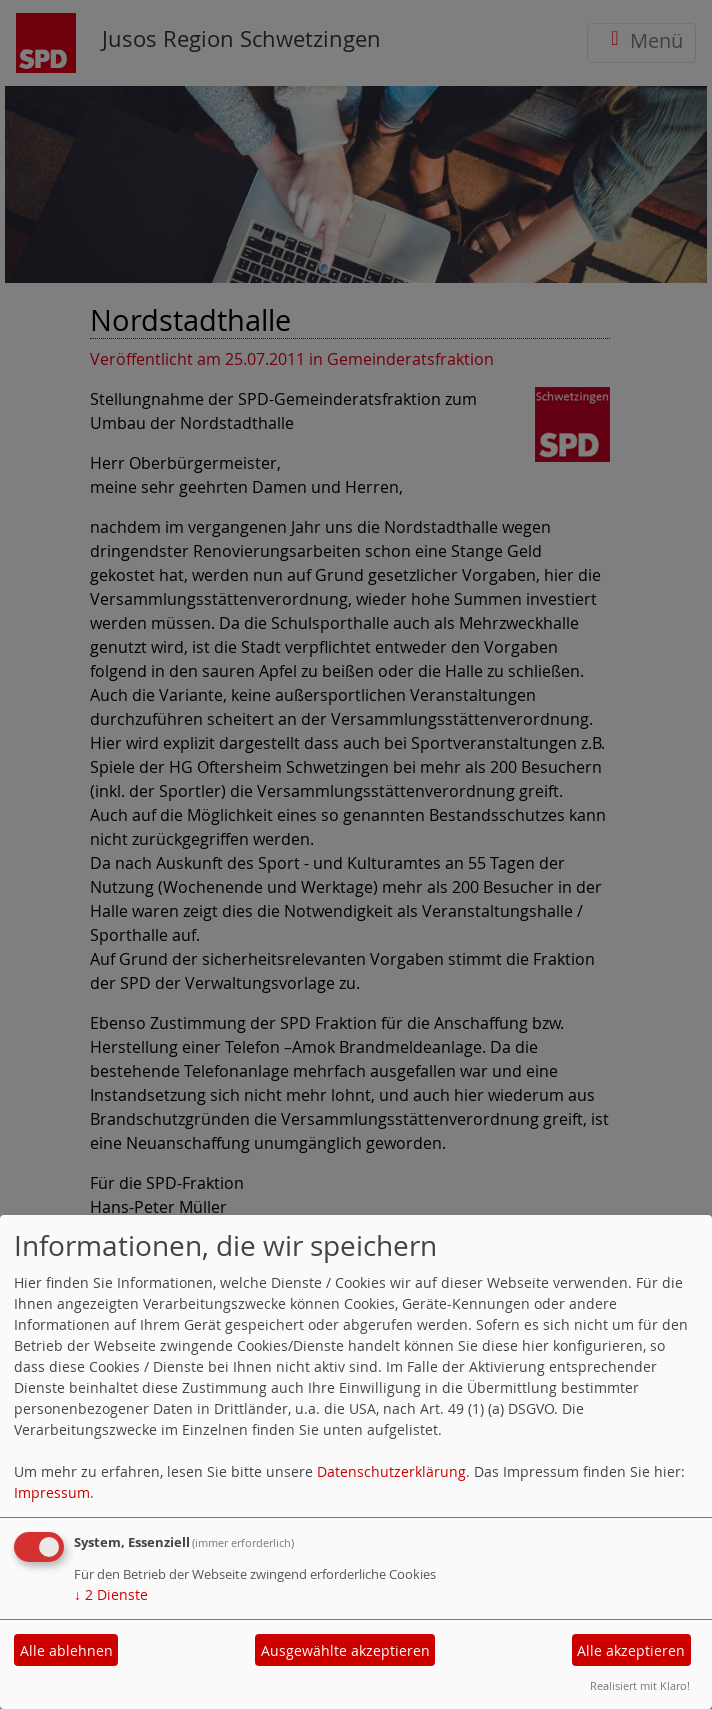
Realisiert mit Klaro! (640, 1685)
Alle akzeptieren (631, 1650)
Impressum (52, 1492)
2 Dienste (111, 1594)
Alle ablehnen (66, 1650)
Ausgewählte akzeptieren (345, 1650)
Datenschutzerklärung (391, 1471)
